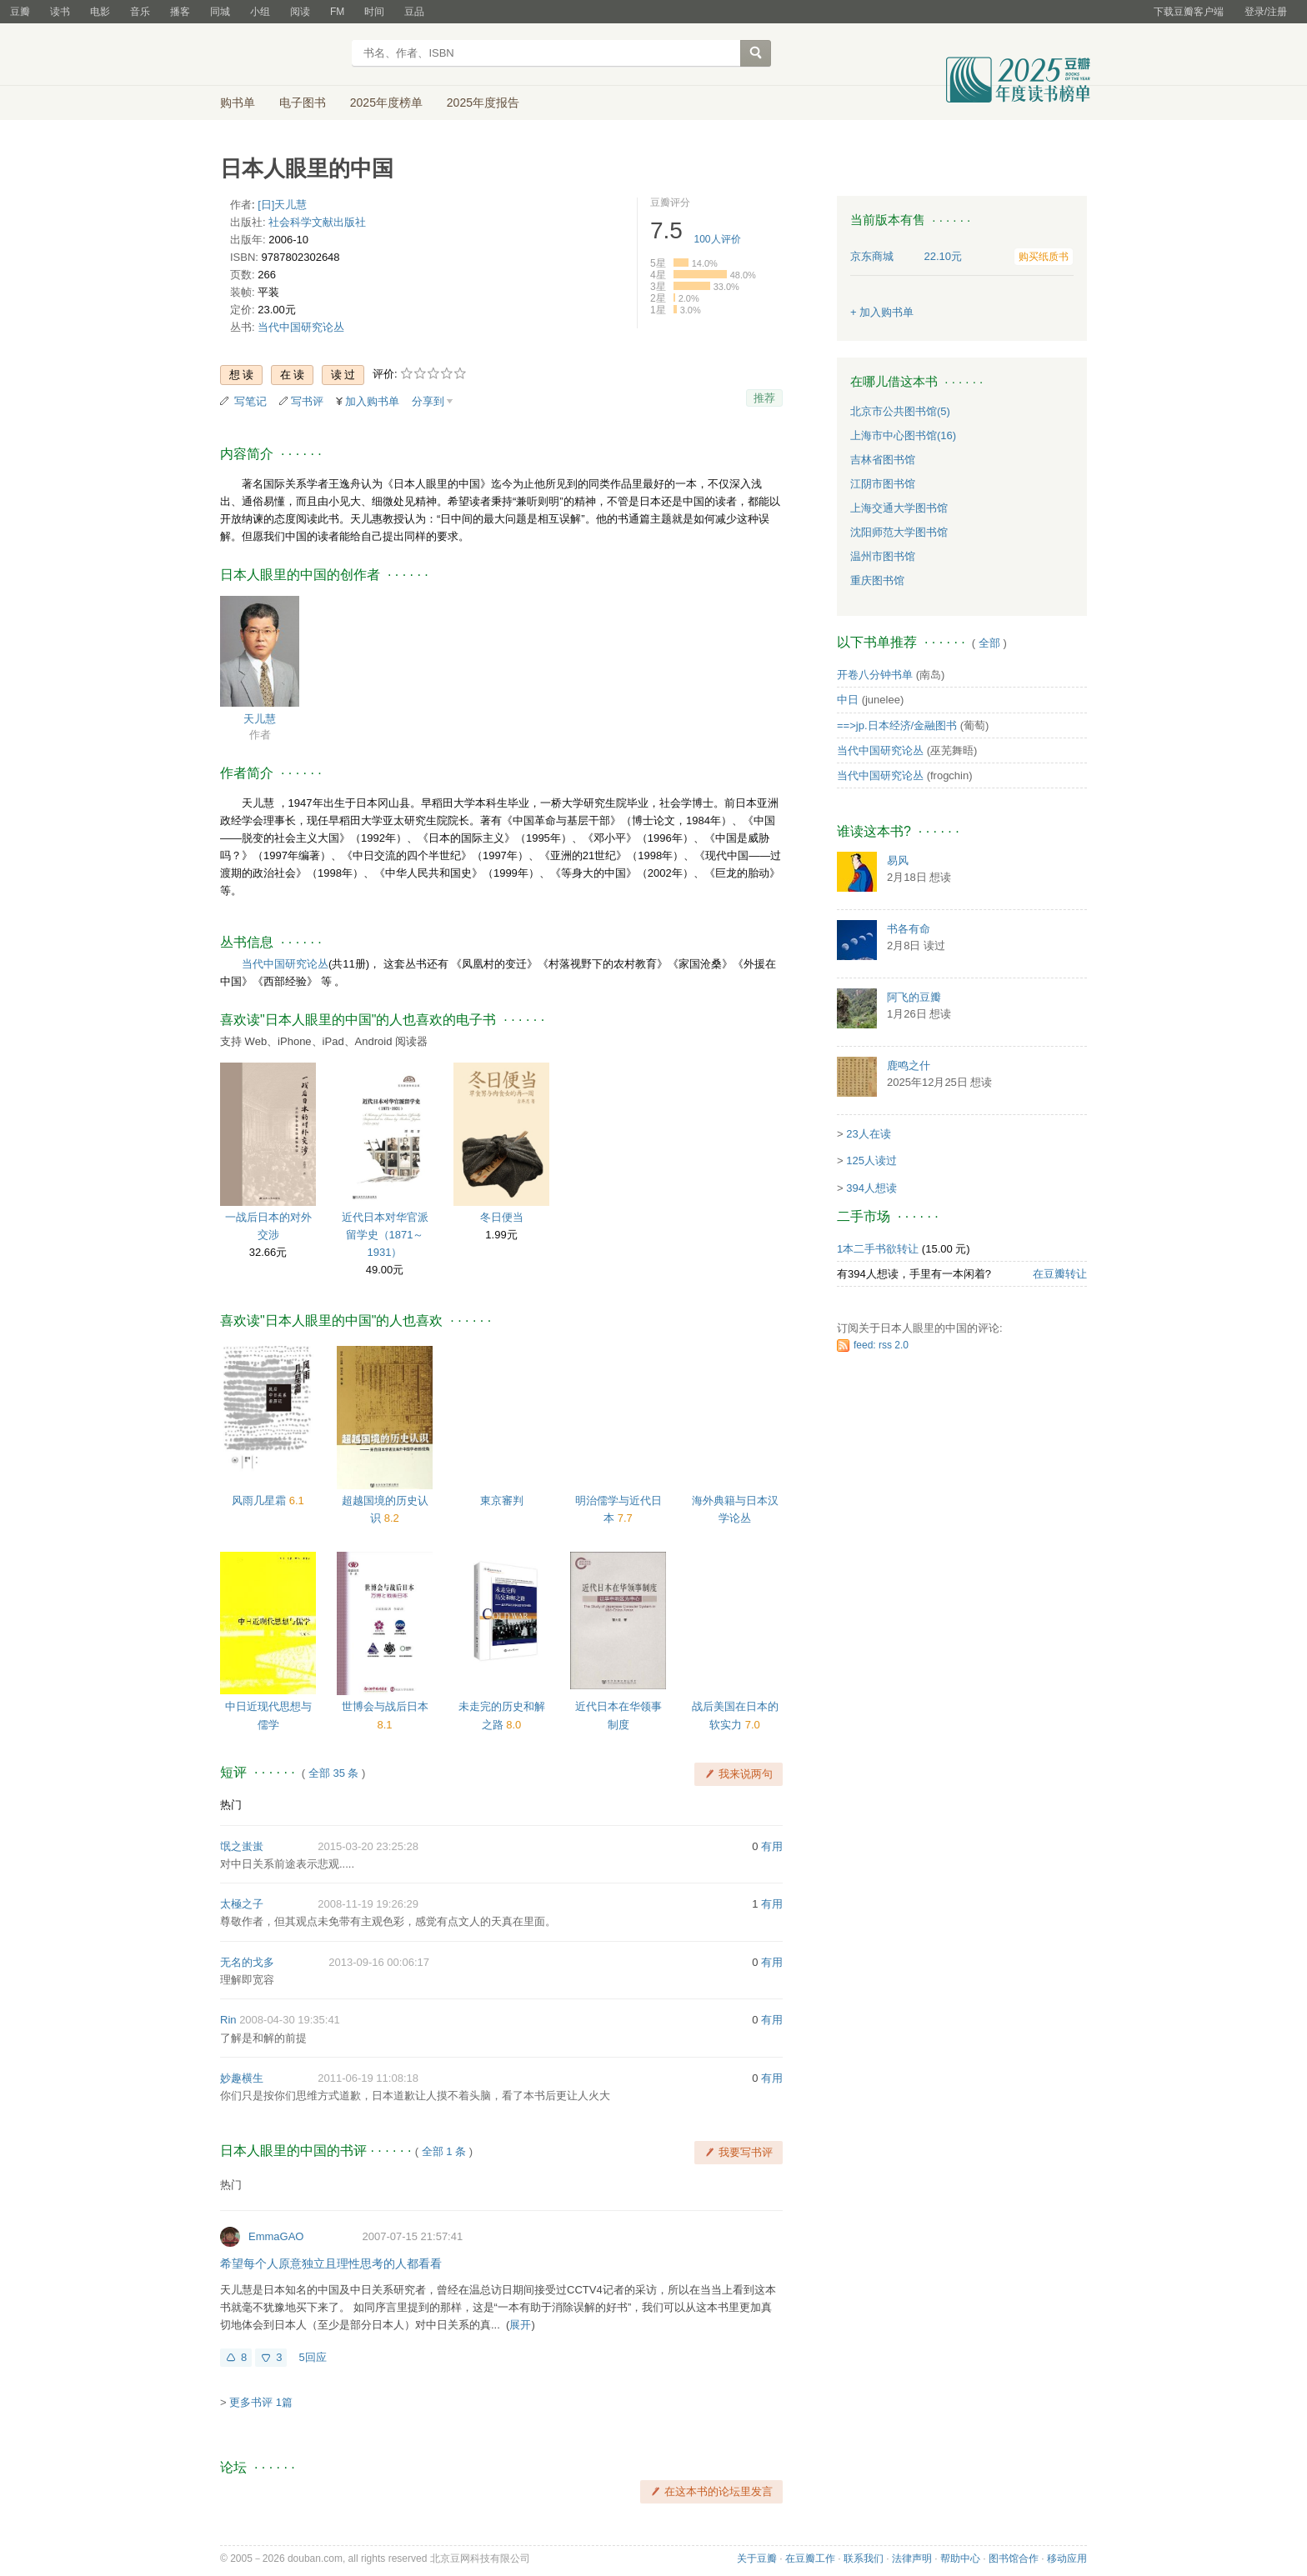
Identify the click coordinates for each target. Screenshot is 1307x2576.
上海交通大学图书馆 (899, 508)
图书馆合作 (1014, 2558)
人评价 (717, 239)
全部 (989, 643)
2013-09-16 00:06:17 (378, 1962)
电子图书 (302, 102)
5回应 (312, 2357)
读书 (60, 12)
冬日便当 (501, 1217)
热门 (231, 1804)
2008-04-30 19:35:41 (289, 2019)
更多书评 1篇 (261, 2402)
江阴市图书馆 (882, 484)
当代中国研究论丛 (301, 327)
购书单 (237, 102)
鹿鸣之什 (908, 1065)
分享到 (428, 401)
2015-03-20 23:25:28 (368, 1846)
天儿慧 (259, 719)
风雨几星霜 (260, 1500)
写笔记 (250, 401)
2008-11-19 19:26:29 (368, 1904)
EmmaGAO (275, 2236)
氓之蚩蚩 (241, 1846)
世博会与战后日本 (385, 1706)
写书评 (307, 401)
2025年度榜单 (386, 102)
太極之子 (241, 1904)
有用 (772, 1846)
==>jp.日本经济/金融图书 (897, 725)
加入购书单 (372, 401)
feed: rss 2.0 (881, 1345)
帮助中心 (960, 2558)
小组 (260, 12)
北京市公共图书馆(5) (900, 411)
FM (337, 12)
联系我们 (864, 2558)
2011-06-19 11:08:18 (368, 2078)
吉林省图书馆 (882, 459)
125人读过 (871, 1160)
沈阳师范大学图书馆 (899, 532)
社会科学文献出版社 (317, 222)
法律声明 (912, 2558)
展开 (520, 2324)
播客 (180, 12)
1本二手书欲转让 (878, 1249)
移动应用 (1067, 2558)
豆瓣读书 (280, 55)
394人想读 (871, 1188)
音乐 (140, 12)
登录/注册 (1265, 12)
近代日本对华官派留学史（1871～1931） (385, 1234)
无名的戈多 (247, 1962)
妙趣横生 (241, 2078)
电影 (100, 12)
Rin (228, 2019)
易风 (898, 860)
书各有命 (908, 929)
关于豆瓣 (757, 2558)
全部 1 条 (444, 2151)
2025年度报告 (483, 102)
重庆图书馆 (877, 580)
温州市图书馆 (882, 556)
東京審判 (501, 1500)
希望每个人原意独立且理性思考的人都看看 (331, 2263)
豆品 (414, 12)
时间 (374, 12)
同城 (220, 12)
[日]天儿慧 (282, 204)
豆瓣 (20, 12)
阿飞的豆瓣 (914, 997)
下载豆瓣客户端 (1189, 12)
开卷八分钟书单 (875, 674)
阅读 (300, 12)
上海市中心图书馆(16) (903, 435)
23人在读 (868, 1134)
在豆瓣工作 (810, 2558)
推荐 (764, 398)
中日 (848, 699)
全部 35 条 (333, 1773)
